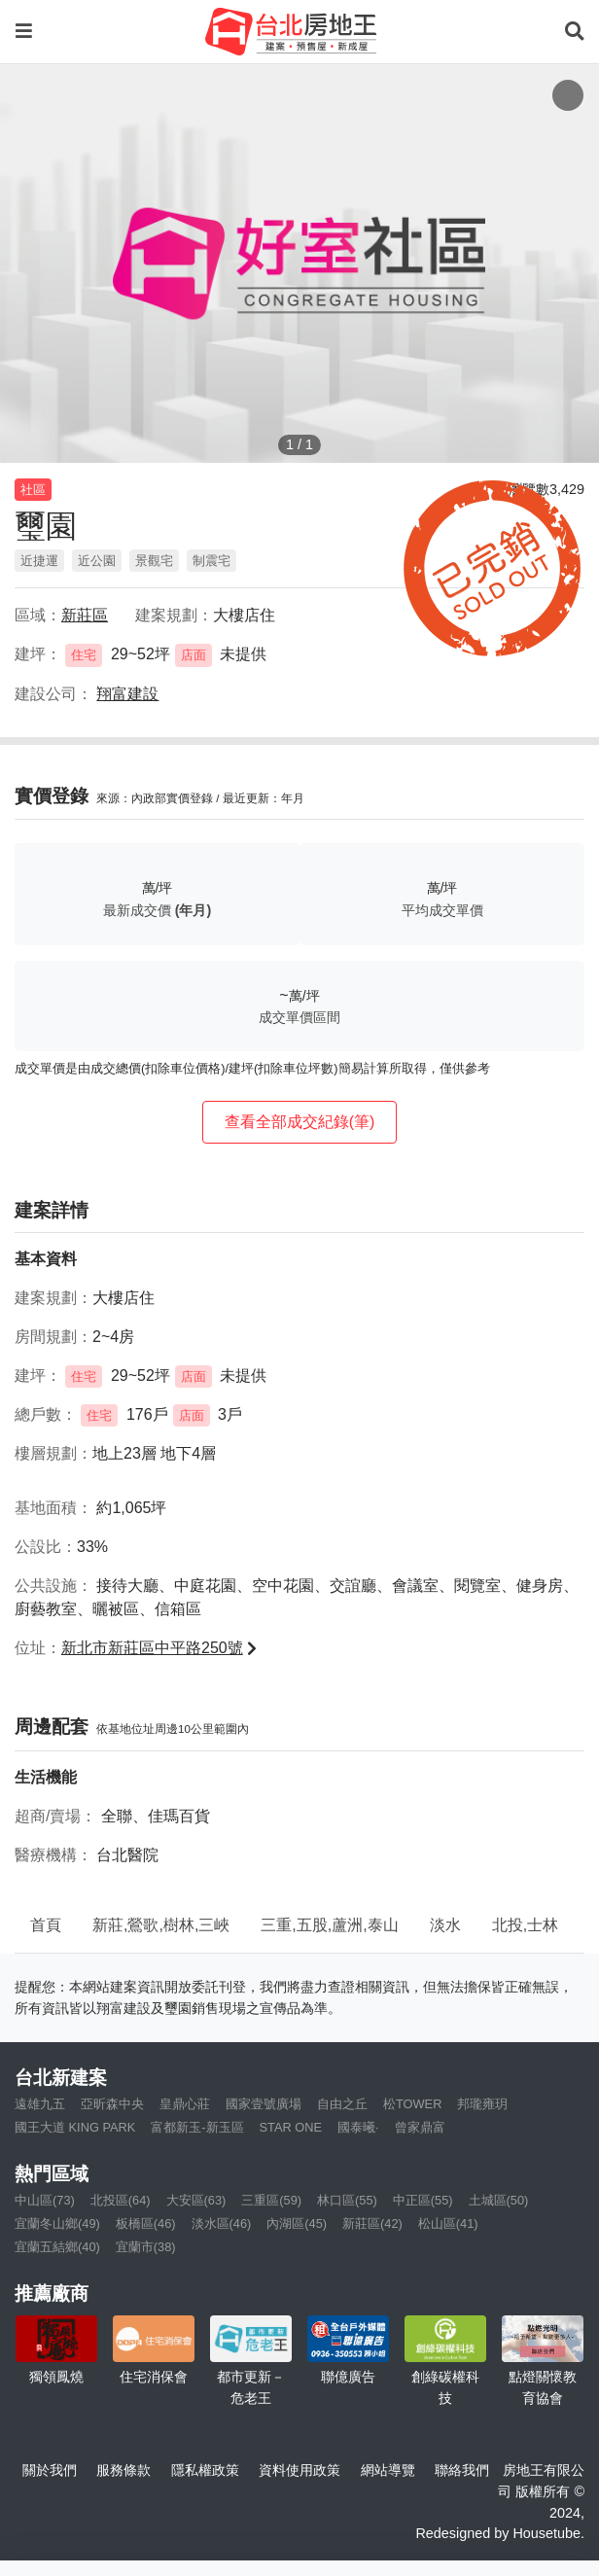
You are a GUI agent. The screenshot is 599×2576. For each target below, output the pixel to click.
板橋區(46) (146, 2223)
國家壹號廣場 (263, 2104)
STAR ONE (291, 2127)
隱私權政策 (205, 2470)
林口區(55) (347, 2200)
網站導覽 (388, 2470)
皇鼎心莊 (184, 2104)
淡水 (445, 1925)
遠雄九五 (40, 2104)
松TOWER (412, 2104)
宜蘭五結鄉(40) (57, 2247)
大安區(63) (196, 2200)
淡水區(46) (222, 2223)
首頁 (45, 1925)
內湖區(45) (296, 2223)
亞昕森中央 (112, 2104)
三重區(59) (271, 2200)
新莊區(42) (372, 2223)
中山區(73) (45, 2200)
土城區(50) (499, 2200)
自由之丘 (342, 2104)
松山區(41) (448, 2223)
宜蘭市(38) (146, 2247)
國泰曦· (358, 2127)
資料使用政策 (299, 2470)
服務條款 (123, 2470)
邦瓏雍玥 (482, 2104)
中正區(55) (423, 2200)
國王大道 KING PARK (75, 2127)
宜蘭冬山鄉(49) (57, 2223)
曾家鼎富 (420, 2127)
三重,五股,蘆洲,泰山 (329, 1925)
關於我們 (49, 2470)
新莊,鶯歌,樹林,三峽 (160, 1925)
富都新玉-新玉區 (197, 2127)
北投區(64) (120, 2200)
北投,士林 (525, 1925)
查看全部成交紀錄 (300, 1121)
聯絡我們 (462, 2470)
